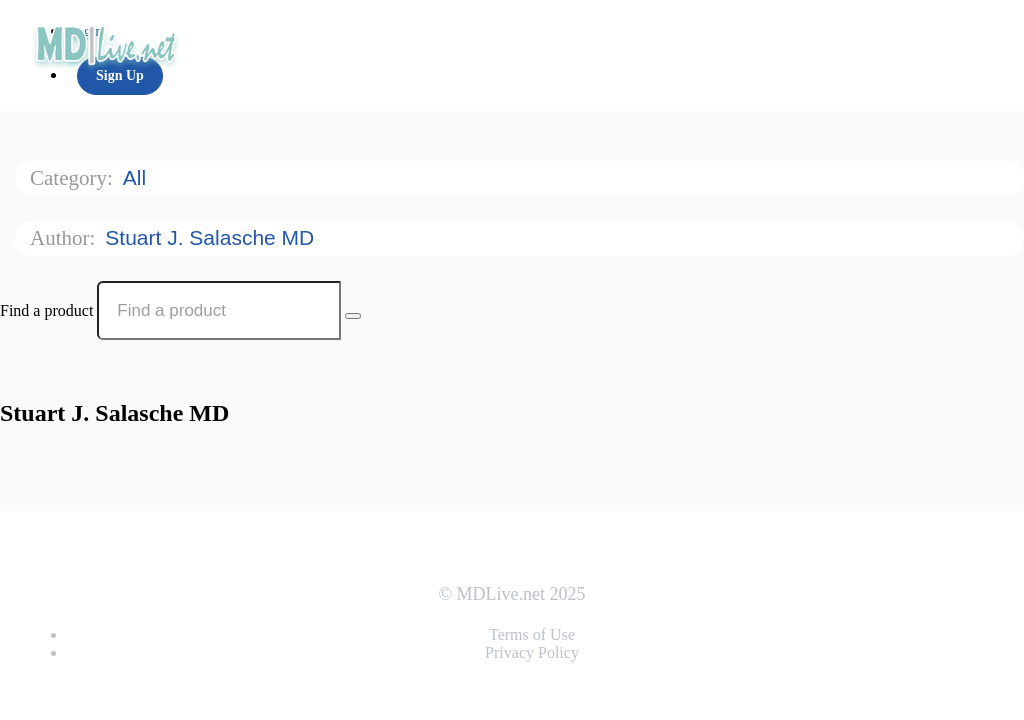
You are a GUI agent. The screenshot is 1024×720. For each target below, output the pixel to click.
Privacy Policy (532, 652)
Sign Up (120, 75)
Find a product (46, 310)
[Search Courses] (353, 316)
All (137, 177)
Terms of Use (532, 634)
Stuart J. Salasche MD (212, 237)
